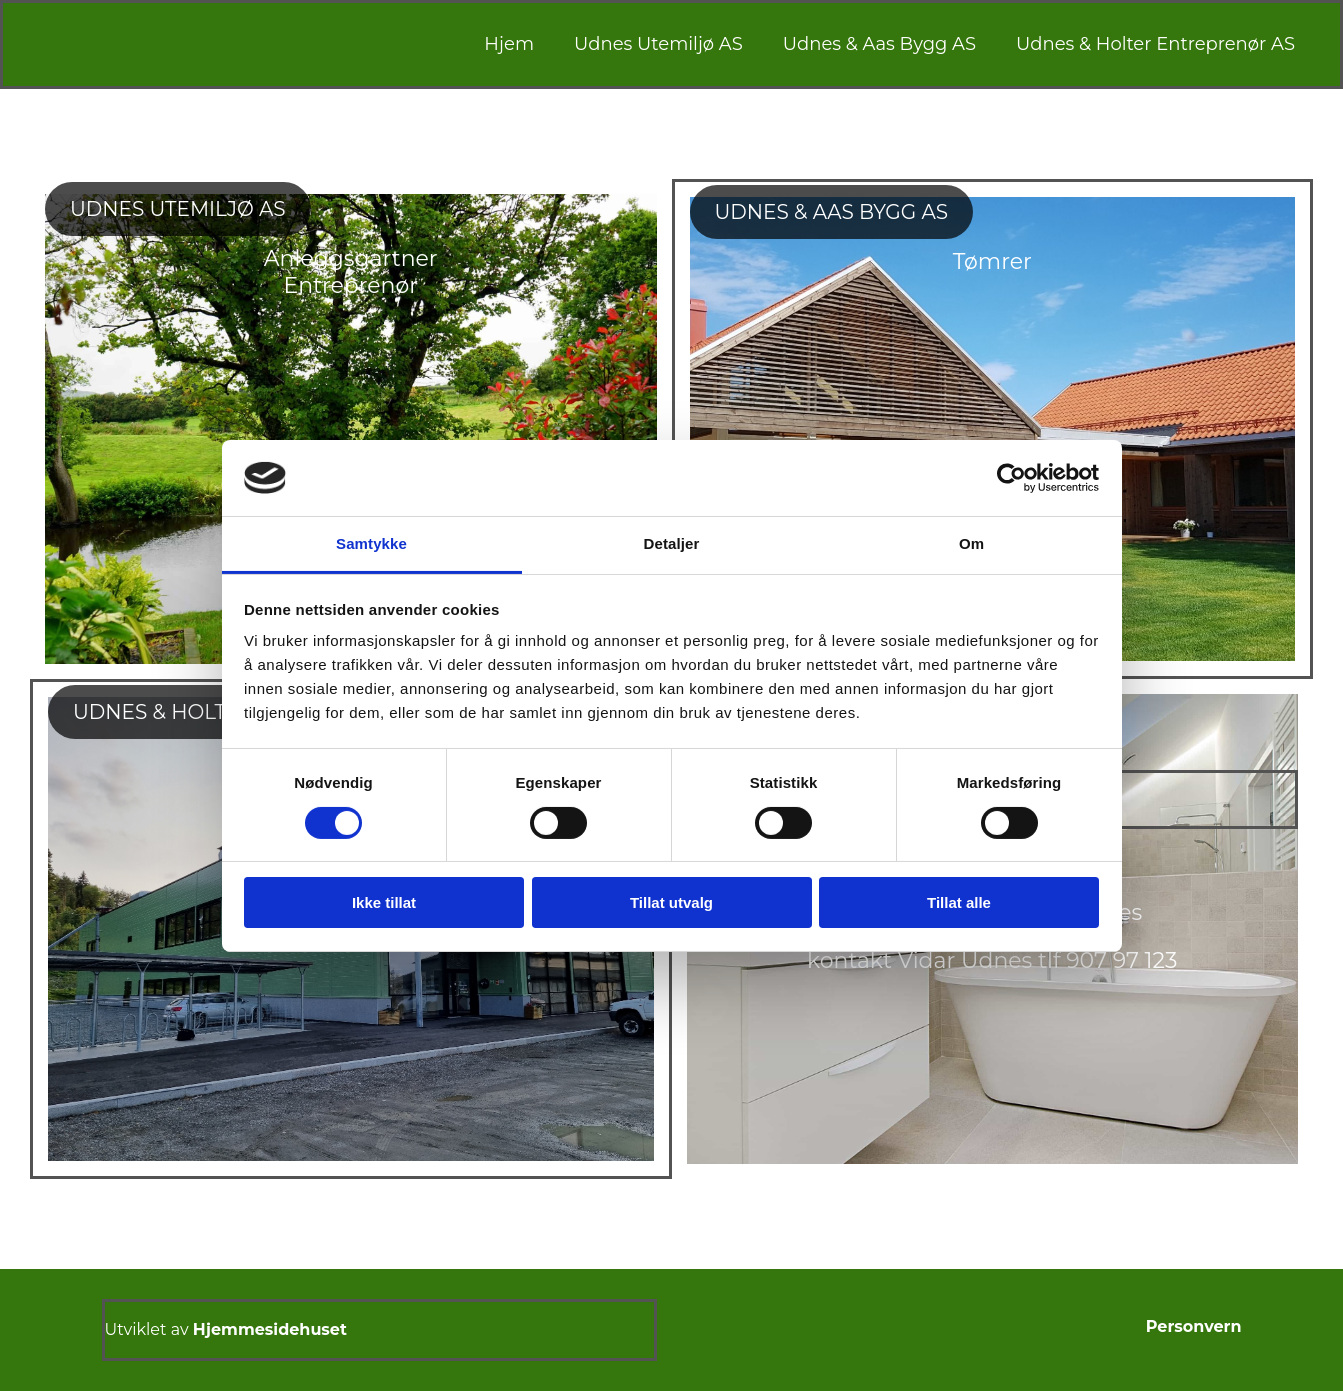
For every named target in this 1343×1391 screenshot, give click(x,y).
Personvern (1194, 1326)
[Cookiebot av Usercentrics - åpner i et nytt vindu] (1011, 478)
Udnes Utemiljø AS (658, 44)
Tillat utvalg (671, 902)
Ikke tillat (384, 902)
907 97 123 (1121, 960)
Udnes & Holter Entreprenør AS (1155, 44)
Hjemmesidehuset (270, 1329)
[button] (178, 209)
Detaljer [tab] (672, 543)
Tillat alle (959, 902)
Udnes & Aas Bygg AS (879, 44)
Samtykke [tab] (371, 543)
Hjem (509, 44)
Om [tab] (971, 543)
